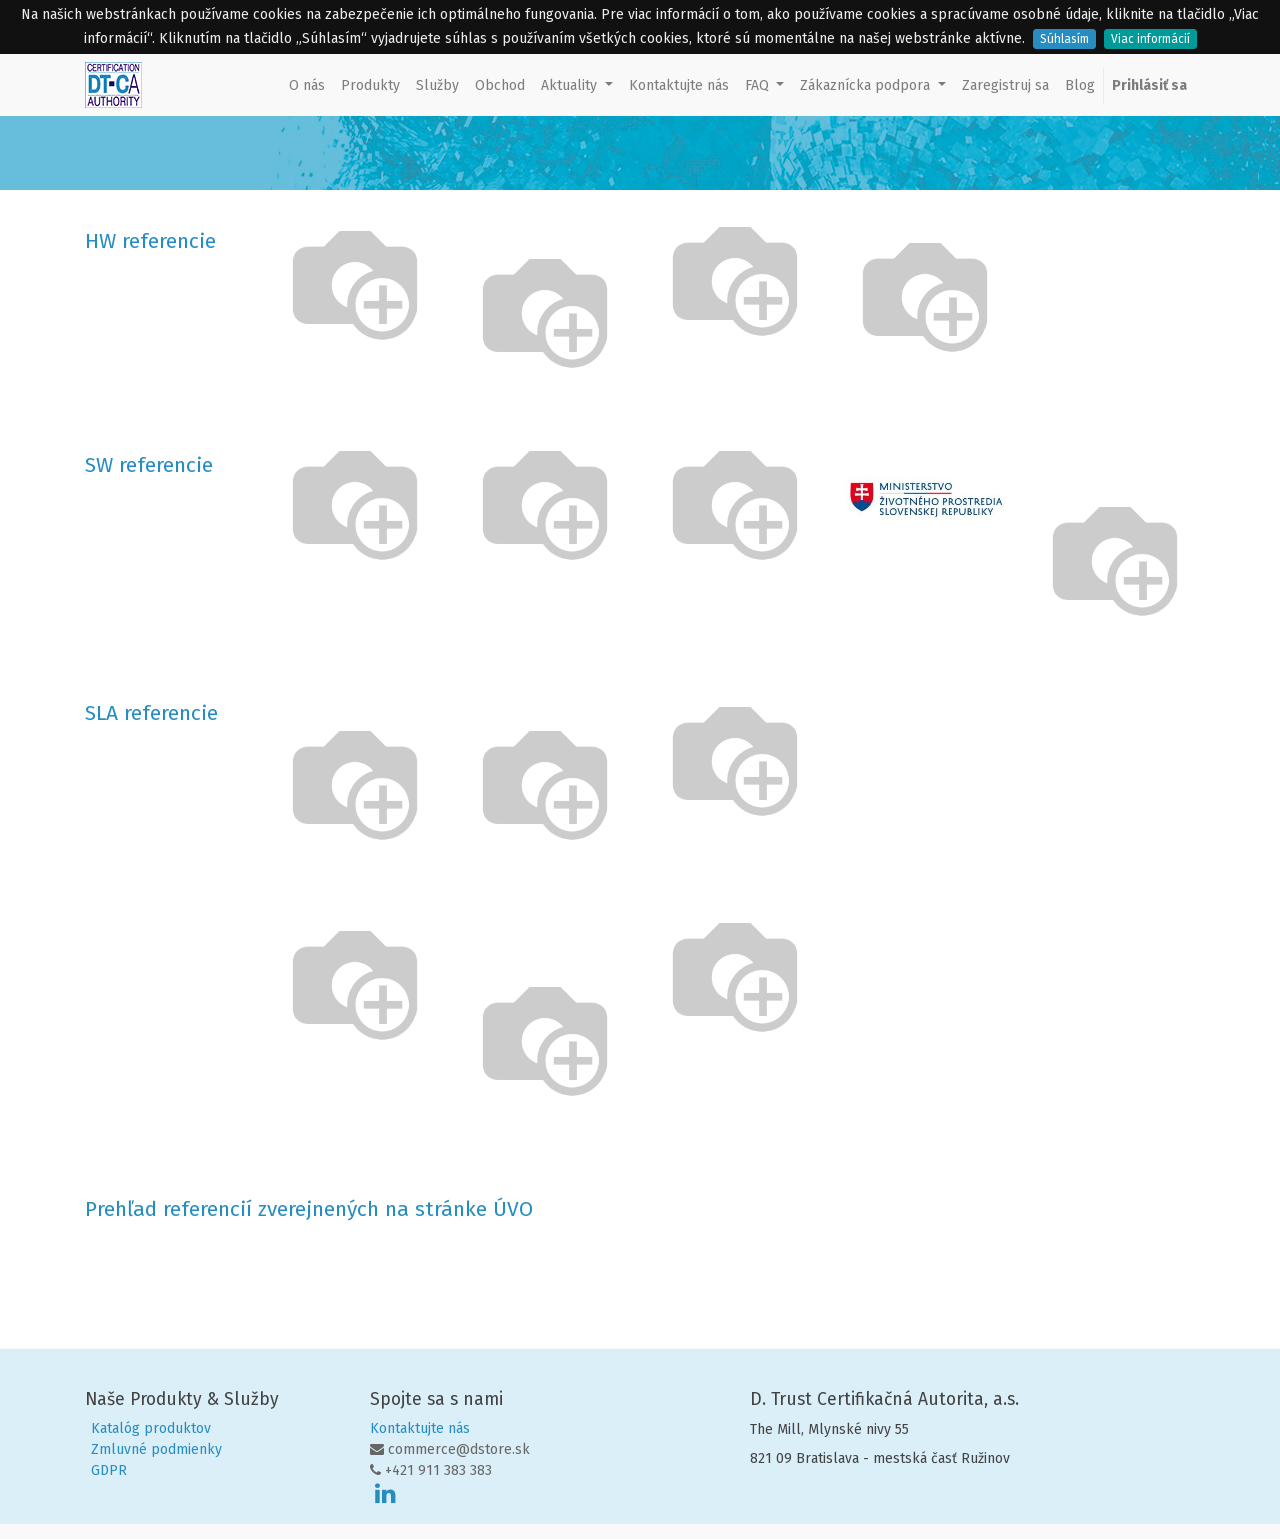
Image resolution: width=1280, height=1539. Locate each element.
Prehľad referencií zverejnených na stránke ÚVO (309, 1209)
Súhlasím (1064, 39)
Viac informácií (1150, 39)
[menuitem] (307, 85)
